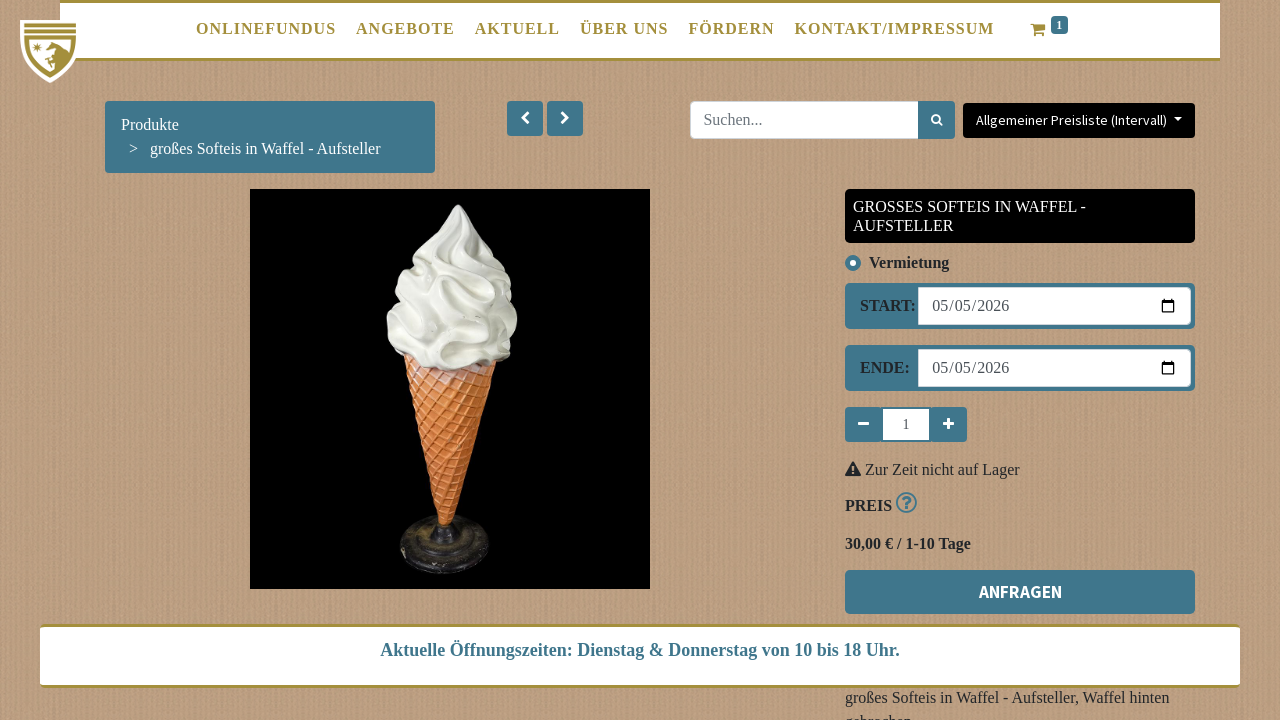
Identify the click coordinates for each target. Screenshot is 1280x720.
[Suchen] (936, 120)
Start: (881, 305)
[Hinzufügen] (948, 424)
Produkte (150, 124)
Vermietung (909, 262)
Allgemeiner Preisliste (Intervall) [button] (1073, 120)
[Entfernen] (863, 424)
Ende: (881, 367)
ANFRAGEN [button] (1020, 592)
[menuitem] (266, 29)
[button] (525, 118)
